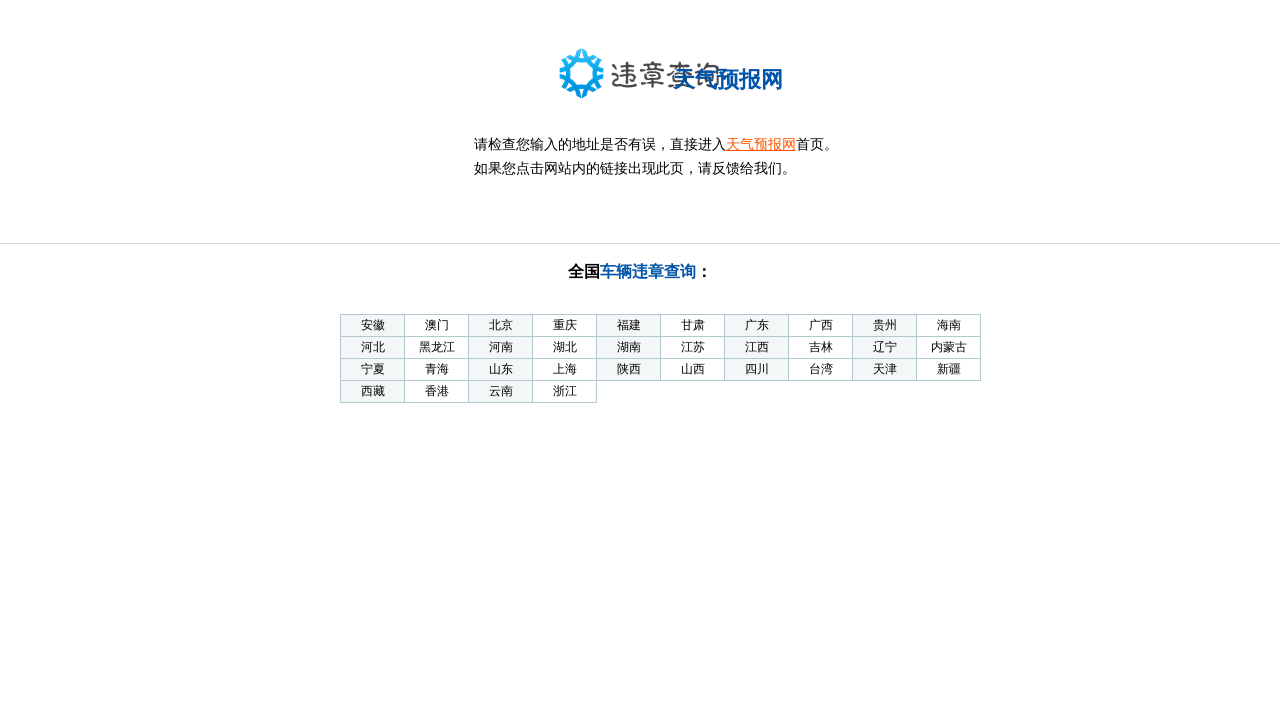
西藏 (373, 391)
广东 (757, 325)
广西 (821, 325)
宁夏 (373, 369)
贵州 (885, 325)
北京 (501, 325)
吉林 (821, 347)
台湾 (821, 369)
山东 (501, 369)
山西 (693, 369)
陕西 (629, 369)
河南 (501, 347)
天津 (885, 369)
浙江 (565, 391)
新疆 (949, 369)
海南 (949, 325)
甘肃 (693, 325)
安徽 (373, 325)
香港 (437, 391)
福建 (629, 325)
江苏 (693, 347)
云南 (501, 391)
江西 (757, 347)
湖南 (629, 347)
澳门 (437, 325)
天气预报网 (761, 144)
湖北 (565, 347)
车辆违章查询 (648, 271)
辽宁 (885, 347)
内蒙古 (949, 347)
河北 (373, 347)
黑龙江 (437, 347)
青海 (437, 369)
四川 (757, 369)
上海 (565, 369)
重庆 (565, 325)
